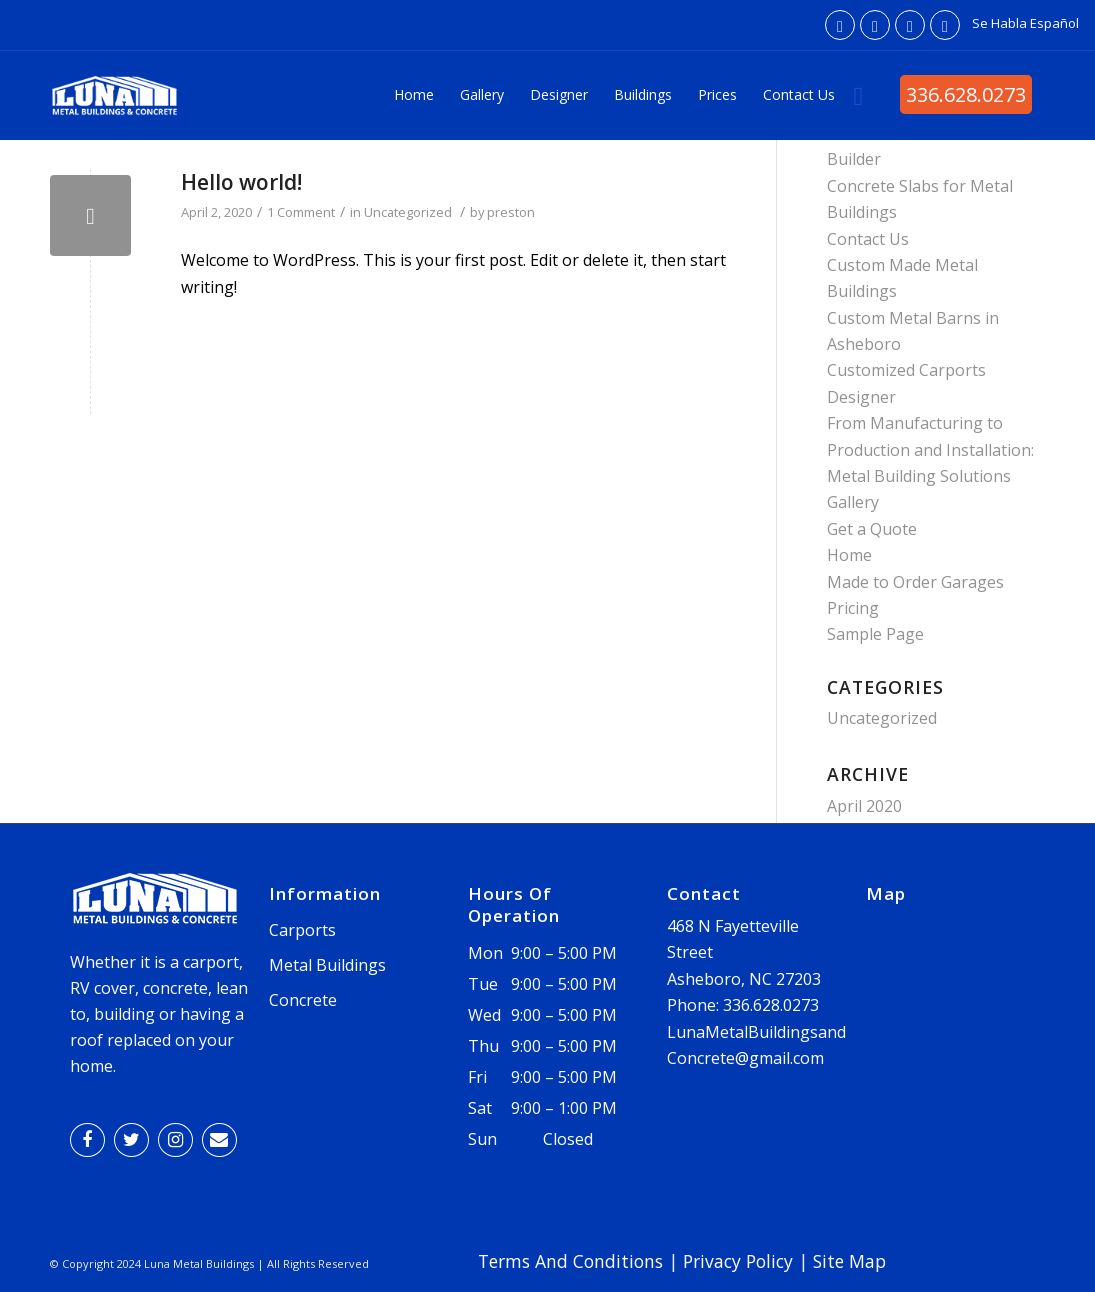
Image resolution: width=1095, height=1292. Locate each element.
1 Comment (301, 212)
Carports (302, 930)
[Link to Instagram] (910, 25)
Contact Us (868, 239)
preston (511, 212)
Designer (861, 397)
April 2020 (864, 806)
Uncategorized (408, 212)
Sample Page (875, 634)
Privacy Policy (738, 1261)
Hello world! (241, 182)
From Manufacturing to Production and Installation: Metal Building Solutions (930, 449)
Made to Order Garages (915, 582)
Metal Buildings (327, 965)
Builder (854, 159)
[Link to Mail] (945, 25)
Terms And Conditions (570, 1261)
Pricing (853, 608)
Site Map (849, 1261)
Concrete (303, 1000)
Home (849, 555)
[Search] (859, 95)
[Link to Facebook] (840, 25)
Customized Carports (906, 370)
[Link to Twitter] (875, 25)
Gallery (853, 502)
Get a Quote (872, 529)
